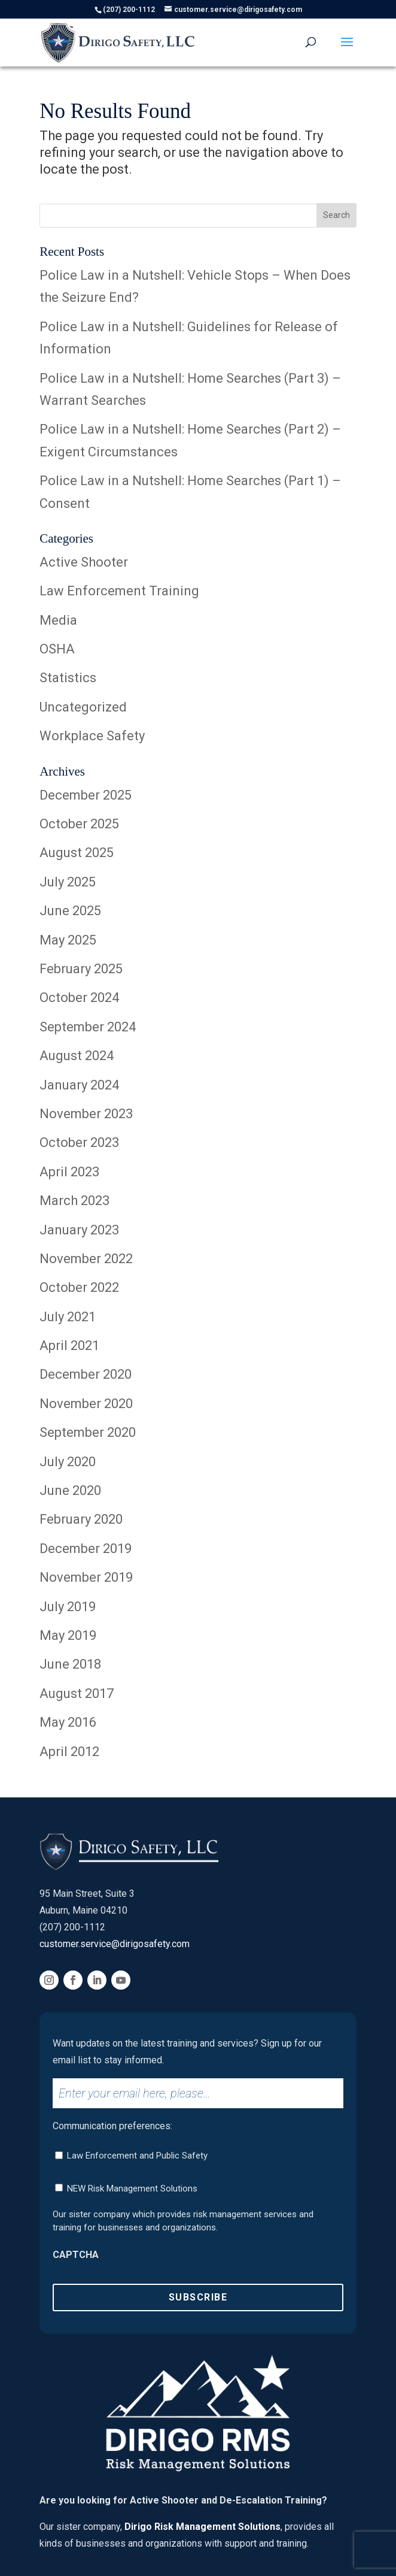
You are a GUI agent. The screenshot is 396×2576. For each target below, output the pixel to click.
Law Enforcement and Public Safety (137, 2155)
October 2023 (79, 1142)
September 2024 (87, 1026)
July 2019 (67, 1606)
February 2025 (81, 968)
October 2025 (79, 823)
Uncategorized (83, 707)
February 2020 (81, 1519)
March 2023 (74, 1200)
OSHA (57, 648)
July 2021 (67, 1316)
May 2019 (67, 1635)
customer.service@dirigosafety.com (114, 1944)
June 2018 (70, 1664)
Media (58, 620)
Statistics (67, 677)
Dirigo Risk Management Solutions (202, 2526)
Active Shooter (83, 562)
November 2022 (86, 1258)
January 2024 (79, 1084)
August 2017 (76, 1693)
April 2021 (69, 1345)
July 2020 (67, 1461)
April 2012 (69, 1751)
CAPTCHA (76, 2254)
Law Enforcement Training (119, 590)
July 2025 (67, 881)
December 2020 (85, 1374)
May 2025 (67, 940)
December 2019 (85, 1548)
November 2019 (86, 1577)
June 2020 (70, 1490)
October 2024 (79, 997)
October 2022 (79, 1287)
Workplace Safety (92, 735)
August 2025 (76, 852)
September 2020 (87, 1432)
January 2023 (79, 1229)
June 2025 (70, 910)
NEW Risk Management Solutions (132, 2188)
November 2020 (86, 1403)
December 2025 (85, 795)
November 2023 (86, 1113)
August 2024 (76, 1055)
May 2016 (67, 1722)
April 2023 (69, 1171)
